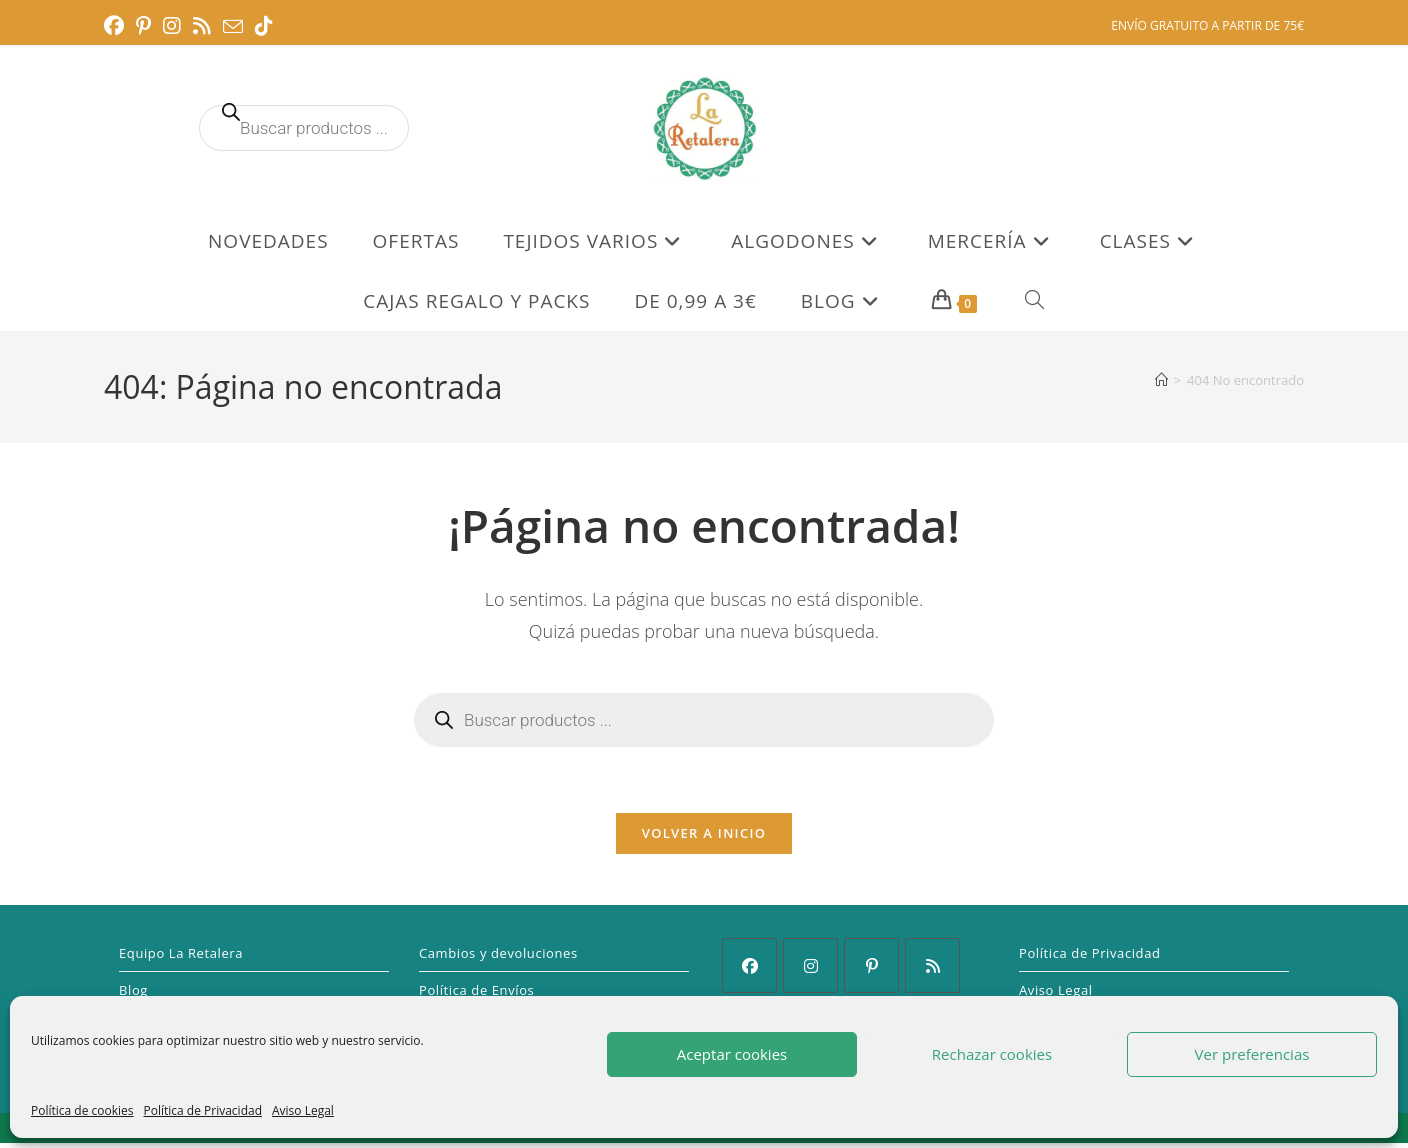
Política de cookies (82, 1110)
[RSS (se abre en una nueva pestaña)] (202, 26)
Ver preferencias (1252, 1054)
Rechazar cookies (992, 1054)
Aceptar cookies (732, 1054)
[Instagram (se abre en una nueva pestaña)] (172, 26)
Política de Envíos (476, 995)
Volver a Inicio (704, 838)
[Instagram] (810, 970)
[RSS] (932, 970)
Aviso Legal (303, 1110)
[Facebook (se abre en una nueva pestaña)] (117, 26)
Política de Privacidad (203, 1110)
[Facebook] (749, 970)
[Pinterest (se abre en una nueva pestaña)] (143, 26)
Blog (133, 995)
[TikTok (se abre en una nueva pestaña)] (264, 26)
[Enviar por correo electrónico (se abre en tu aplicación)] (233, 27)
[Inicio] (1161, 380)
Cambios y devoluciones (498, 958)
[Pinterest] (871, 970)
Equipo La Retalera (181, 958)
